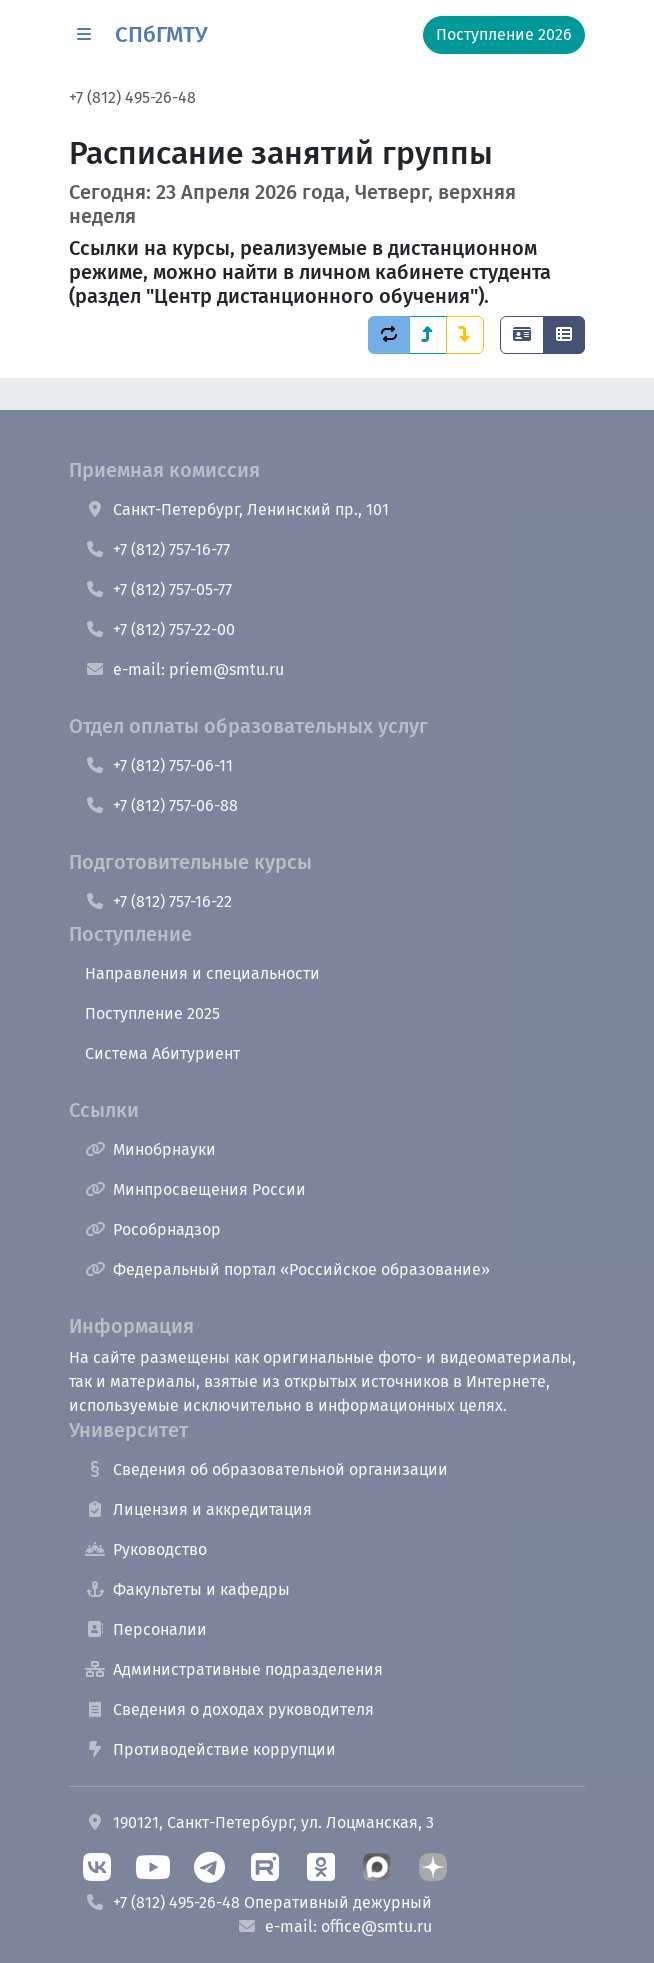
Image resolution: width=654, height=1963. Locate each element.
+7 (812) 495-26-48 (132, 97)
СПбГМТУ (161, 34)
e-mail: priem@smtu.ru (184, 669)
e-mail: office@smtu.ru (334, 1926)
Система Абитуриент (162, 1053)
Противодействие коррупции (210, 1749)
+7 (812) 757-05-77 (158, 589)
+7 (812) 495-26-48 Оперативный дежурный (258, 1902)
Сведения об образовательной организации (266, 1469)
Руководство (146, 1549)
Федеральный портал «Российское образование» (287, 1269)
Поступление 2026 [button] (504, 34)
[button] (84, 35)
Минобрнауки (150, 1149)
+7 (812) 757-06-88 (161, 805)
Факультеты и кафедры (187, 1589)
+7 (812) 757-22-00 (160, 629)
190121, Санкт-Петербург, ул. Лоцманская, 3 (259, 1822)
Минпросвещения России (195, 1189)
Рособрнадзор (153, 1229)
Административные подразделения (234, 1669)
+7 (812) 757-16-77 (157, 549)
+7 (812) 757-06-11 (159, 765)
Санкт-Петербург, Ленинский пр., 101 (237, 509)
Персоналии (146, 1629)
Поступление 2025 (152, 1013)
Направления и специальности (202, 973)
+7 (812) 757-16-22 (158, 901)
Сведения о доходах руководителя (229, 1709)
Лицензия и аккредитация (198, 1509)
